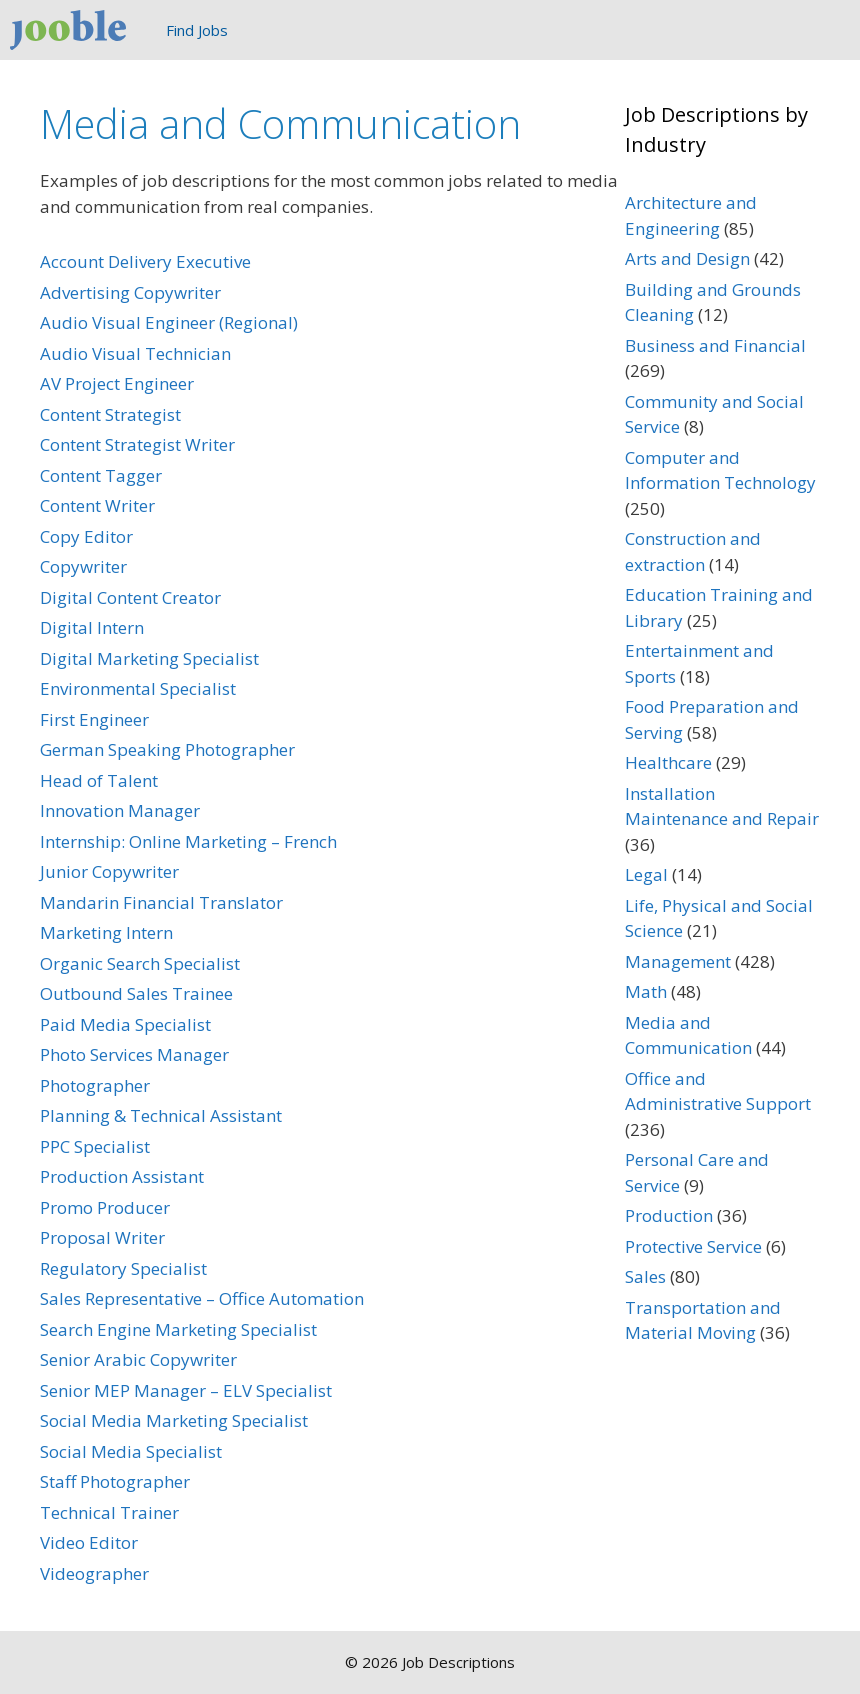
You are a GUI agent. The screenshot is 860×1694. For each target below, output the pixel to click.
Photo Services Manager (134, 1054)
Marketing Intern (106, 932)
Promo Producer (105, 1207)
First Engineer (94, 719)
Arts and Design (687, 258)
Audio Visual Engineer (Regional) (169, 322)
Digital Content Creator (130, 597)
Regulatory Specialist (123, 1268)
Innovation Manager (120, 810)
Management (678, 961)
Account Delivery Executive (145, 261)
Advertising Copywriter (130, 292)
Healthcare (668, 762)
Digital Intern (92, 627)
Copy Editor (86, 536)
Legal (646, 874)
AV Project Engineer (117, 383)
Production (669, 1215)
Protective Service (693, 1246)
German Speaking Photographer (167, 749)
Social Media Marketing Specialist (174, 1420)
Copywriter (83, 566)
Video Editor (89, 1542)
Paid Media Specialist (125, 1024)
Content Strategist (110, 414)
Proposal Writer (102, 1237)
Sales (645, 1276)
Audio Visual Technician (135, 353)
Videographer (94, 1573)
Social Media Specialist (131, 1451)
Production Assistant (122, 1176)
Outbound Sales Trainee (136, 993)
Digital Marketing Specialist (149, 658)
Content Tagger (101, 475)
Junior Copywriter (109, 871)
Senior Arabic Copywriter (138, 1359)
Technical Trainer (109, 1512)
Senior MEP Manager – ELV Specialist (186, 1390)
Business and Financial (715, 345)
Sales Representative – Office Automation (202, 1298)
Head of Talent (99, 780)
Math (646, 991)
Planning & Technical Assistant (161, 1115)
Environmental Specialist (138, 688)
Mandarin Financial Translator (161, 902)
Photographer (95, 1085)
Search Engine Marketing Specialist (178, 1329)
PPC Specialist (95, 1146)
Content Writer (97, 505)
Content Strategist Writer (137, 444)
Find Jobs (197, 30)
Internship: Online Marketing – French (188, 841)
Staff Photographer (115, 1481)
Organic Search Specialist (140, 963)
